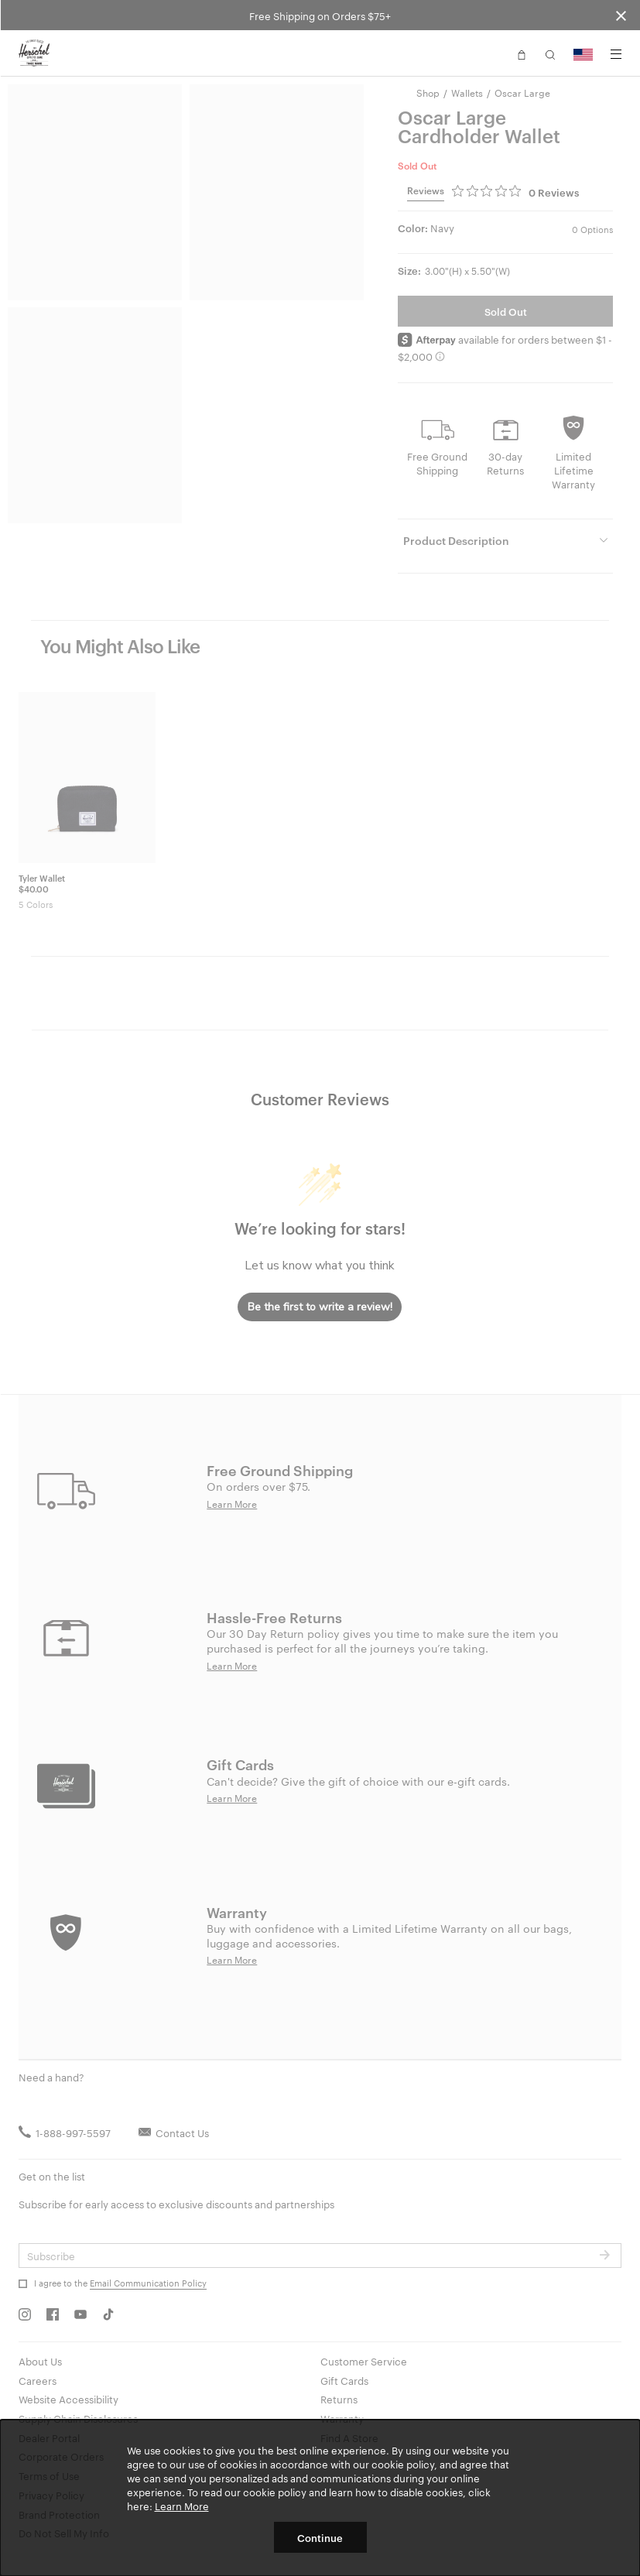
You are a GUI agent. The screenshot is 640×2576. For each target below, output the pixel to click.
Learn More (182, 2506)
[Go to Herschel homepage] (34, 53)
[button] (521, 53)
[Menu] (616, 54)
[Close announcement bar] (621, 15)
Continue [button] (320, 2537)
